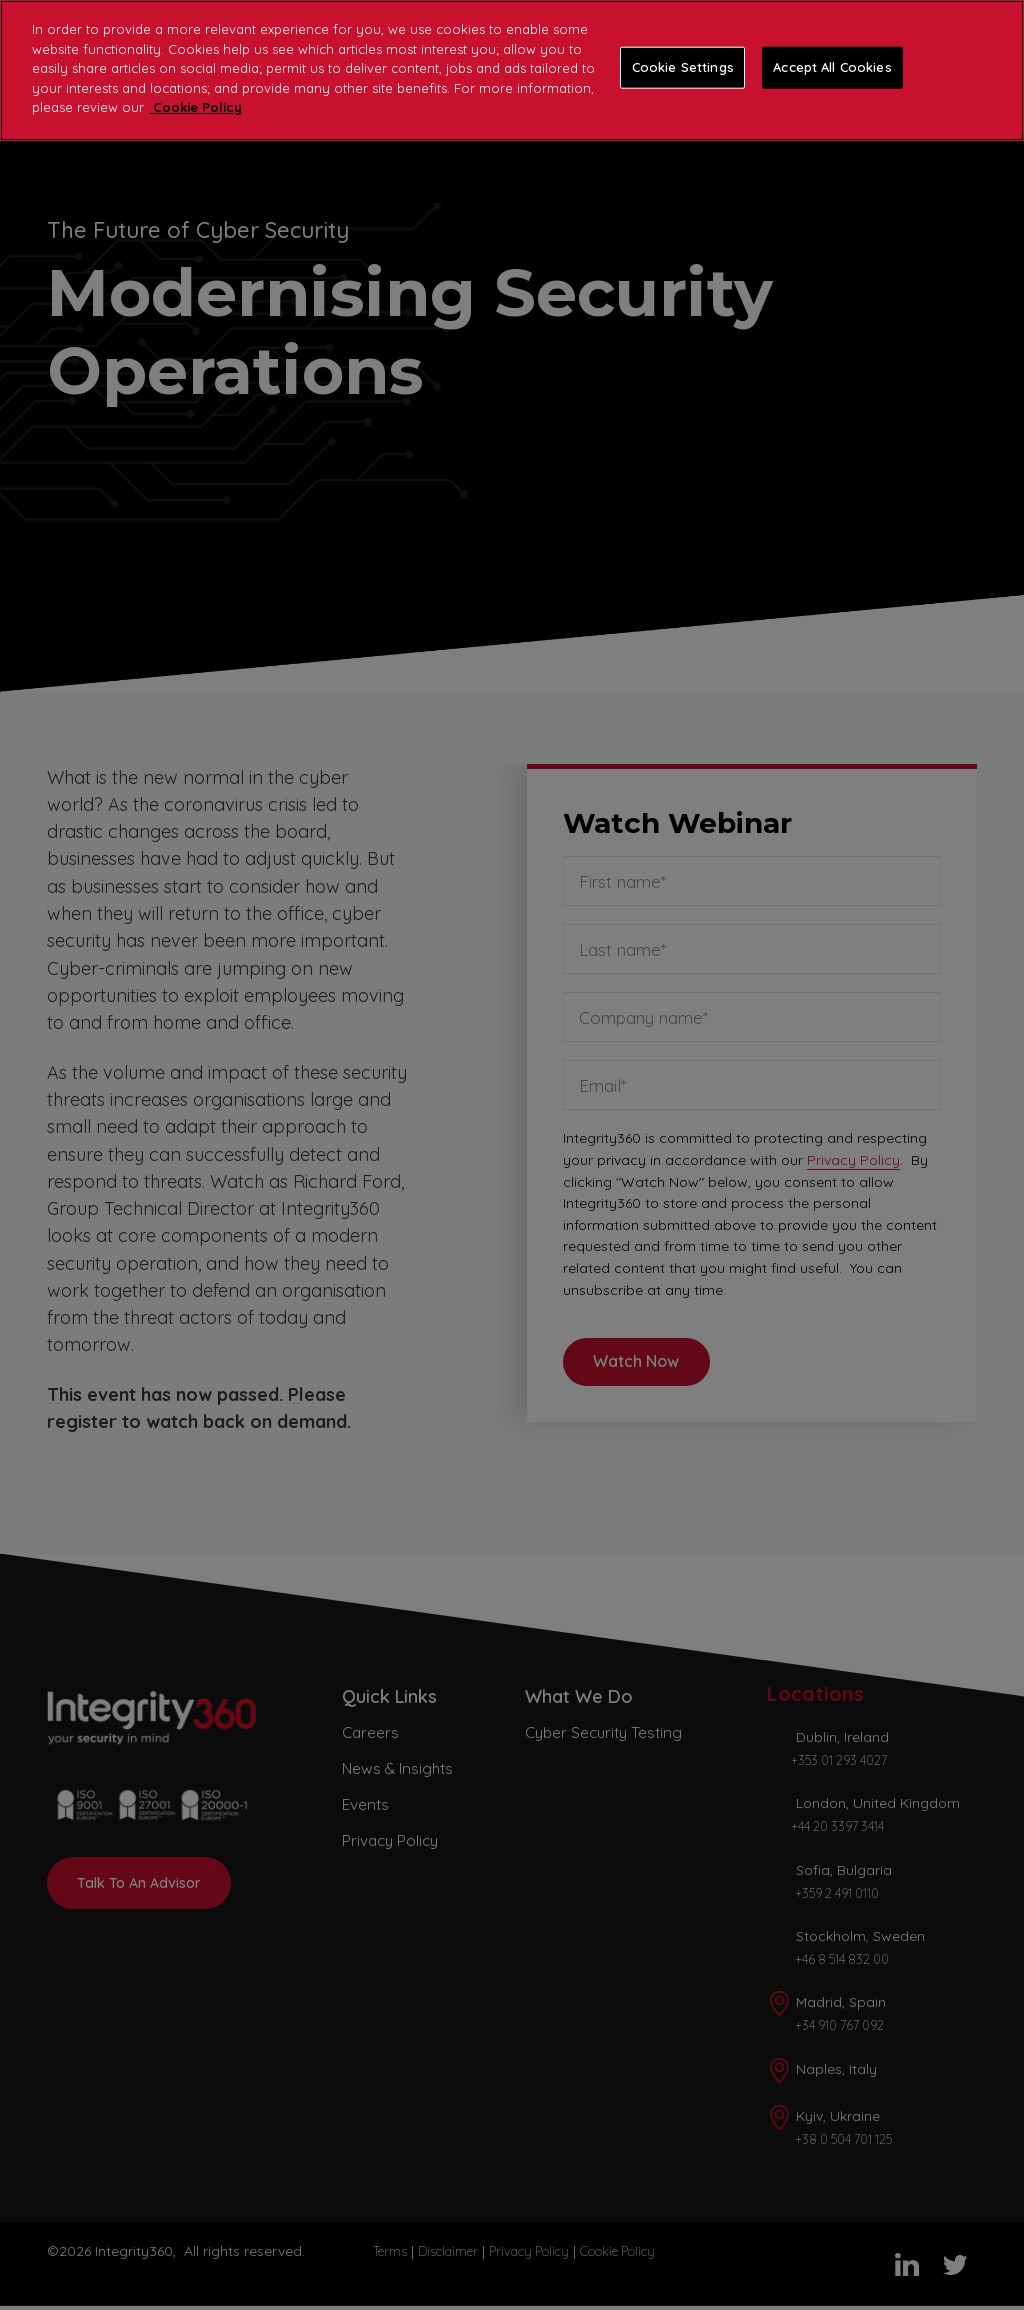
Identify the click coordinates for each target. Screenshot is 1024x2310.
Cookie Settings (683, 67)
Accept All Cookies (832, 67)
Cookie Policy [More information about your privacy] (195, 107)
